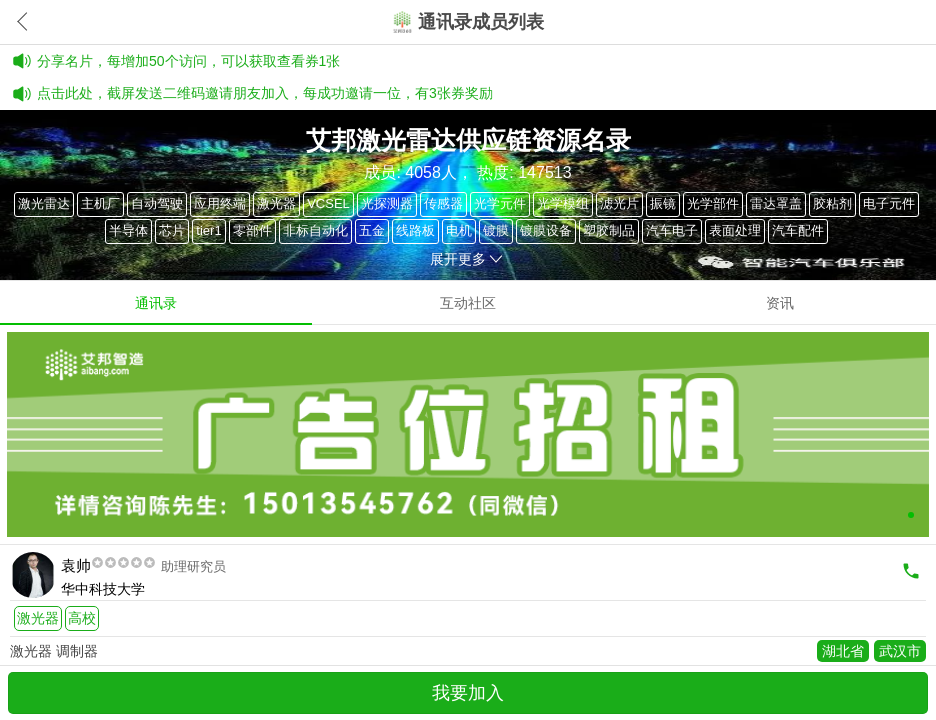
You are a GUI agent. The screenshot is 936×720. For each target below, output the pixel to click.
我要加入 (468, 693)
